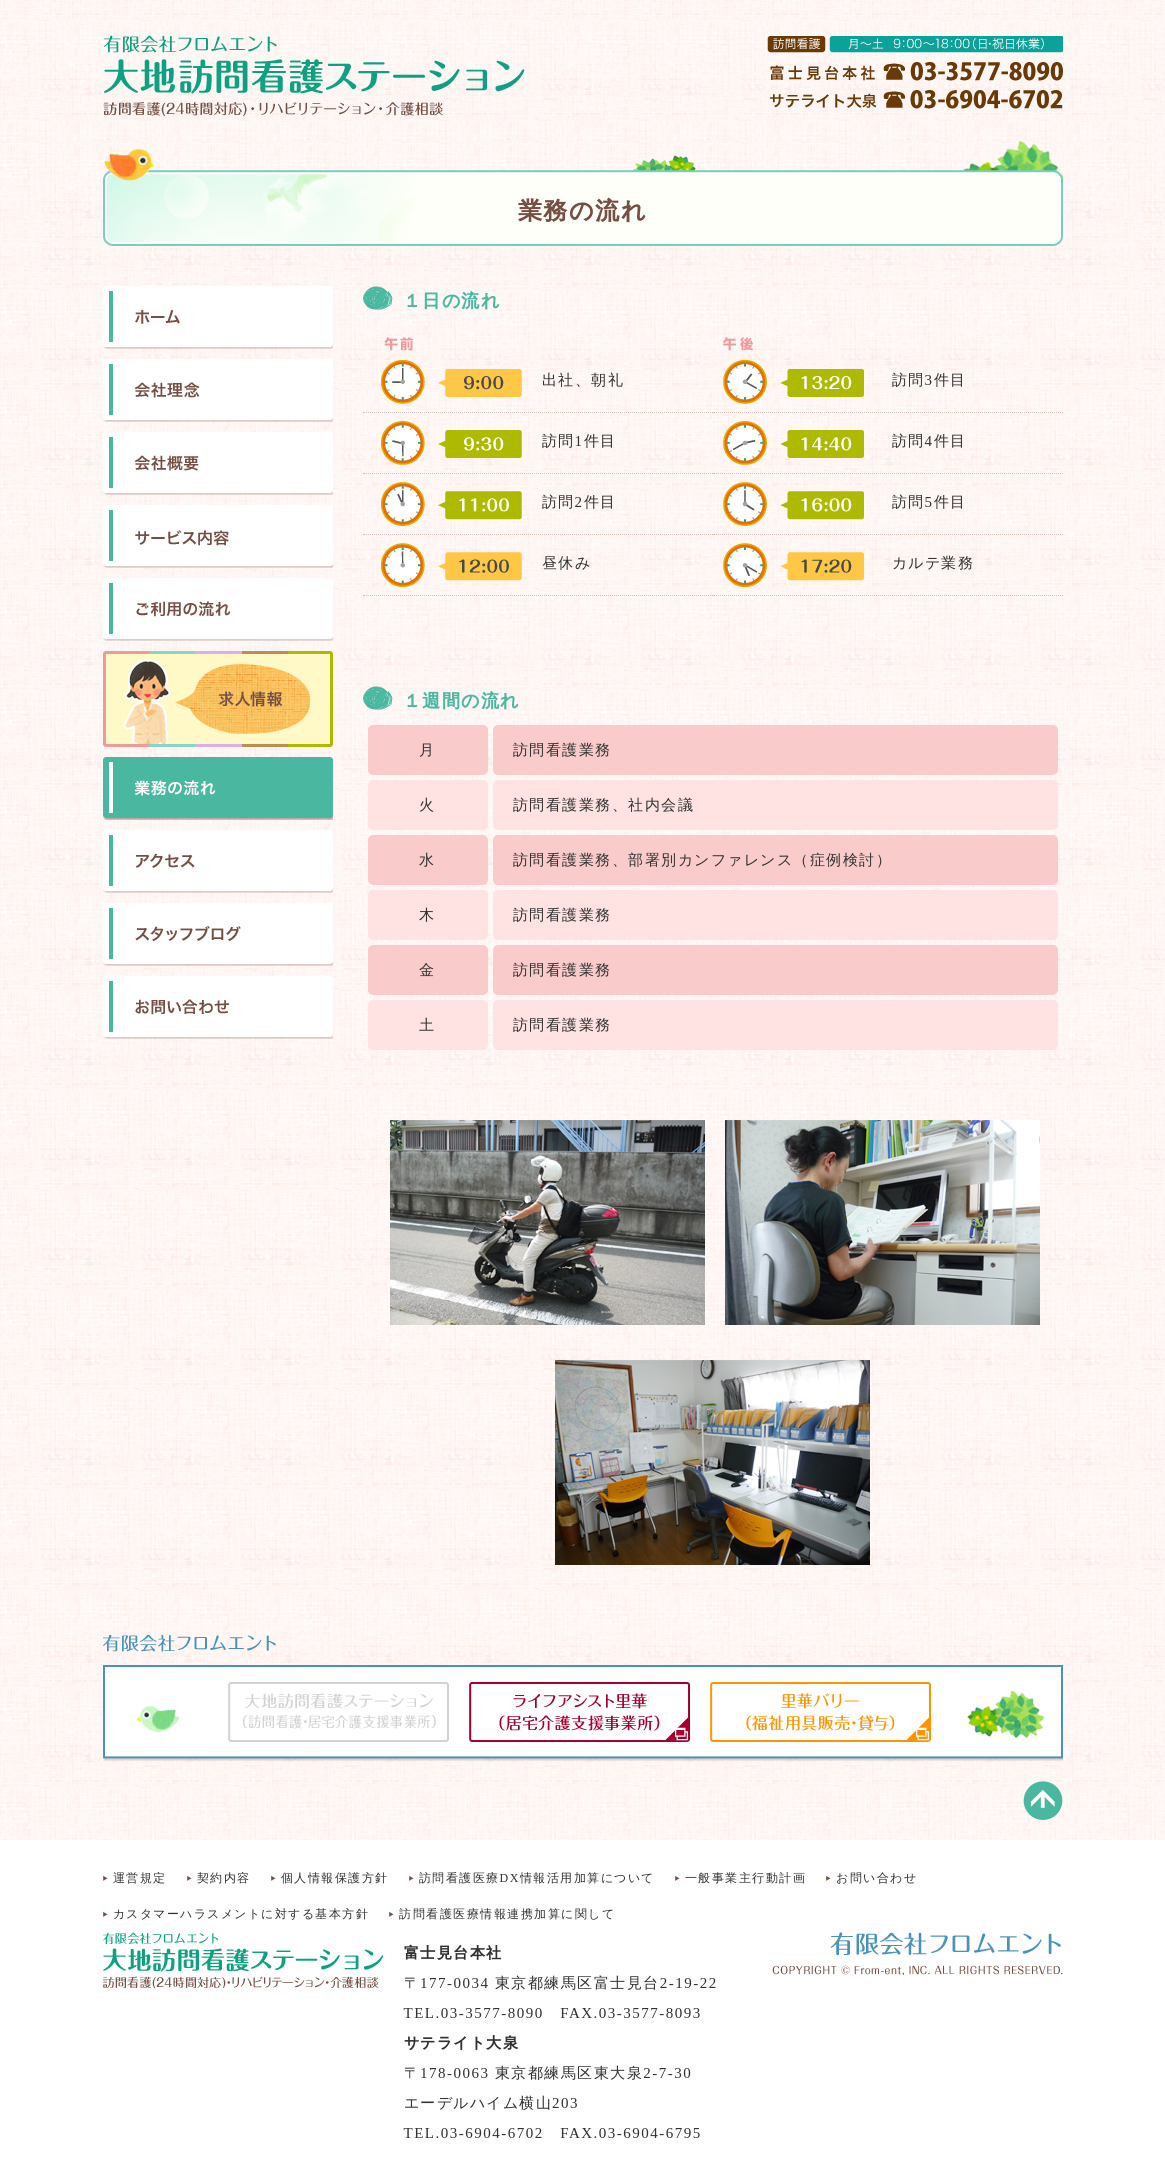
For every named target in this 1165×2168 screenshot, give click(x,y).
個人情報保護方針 (335, 1878)
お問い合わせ (876, 1878)
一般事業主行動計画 (746, 1878)
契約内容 (224, 1878)
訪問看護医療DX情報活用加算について (537, 1878)
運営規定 (140, 1878)
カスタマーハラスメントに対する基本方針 (241, 1914)
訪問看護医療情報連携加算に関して (507, 1914)
